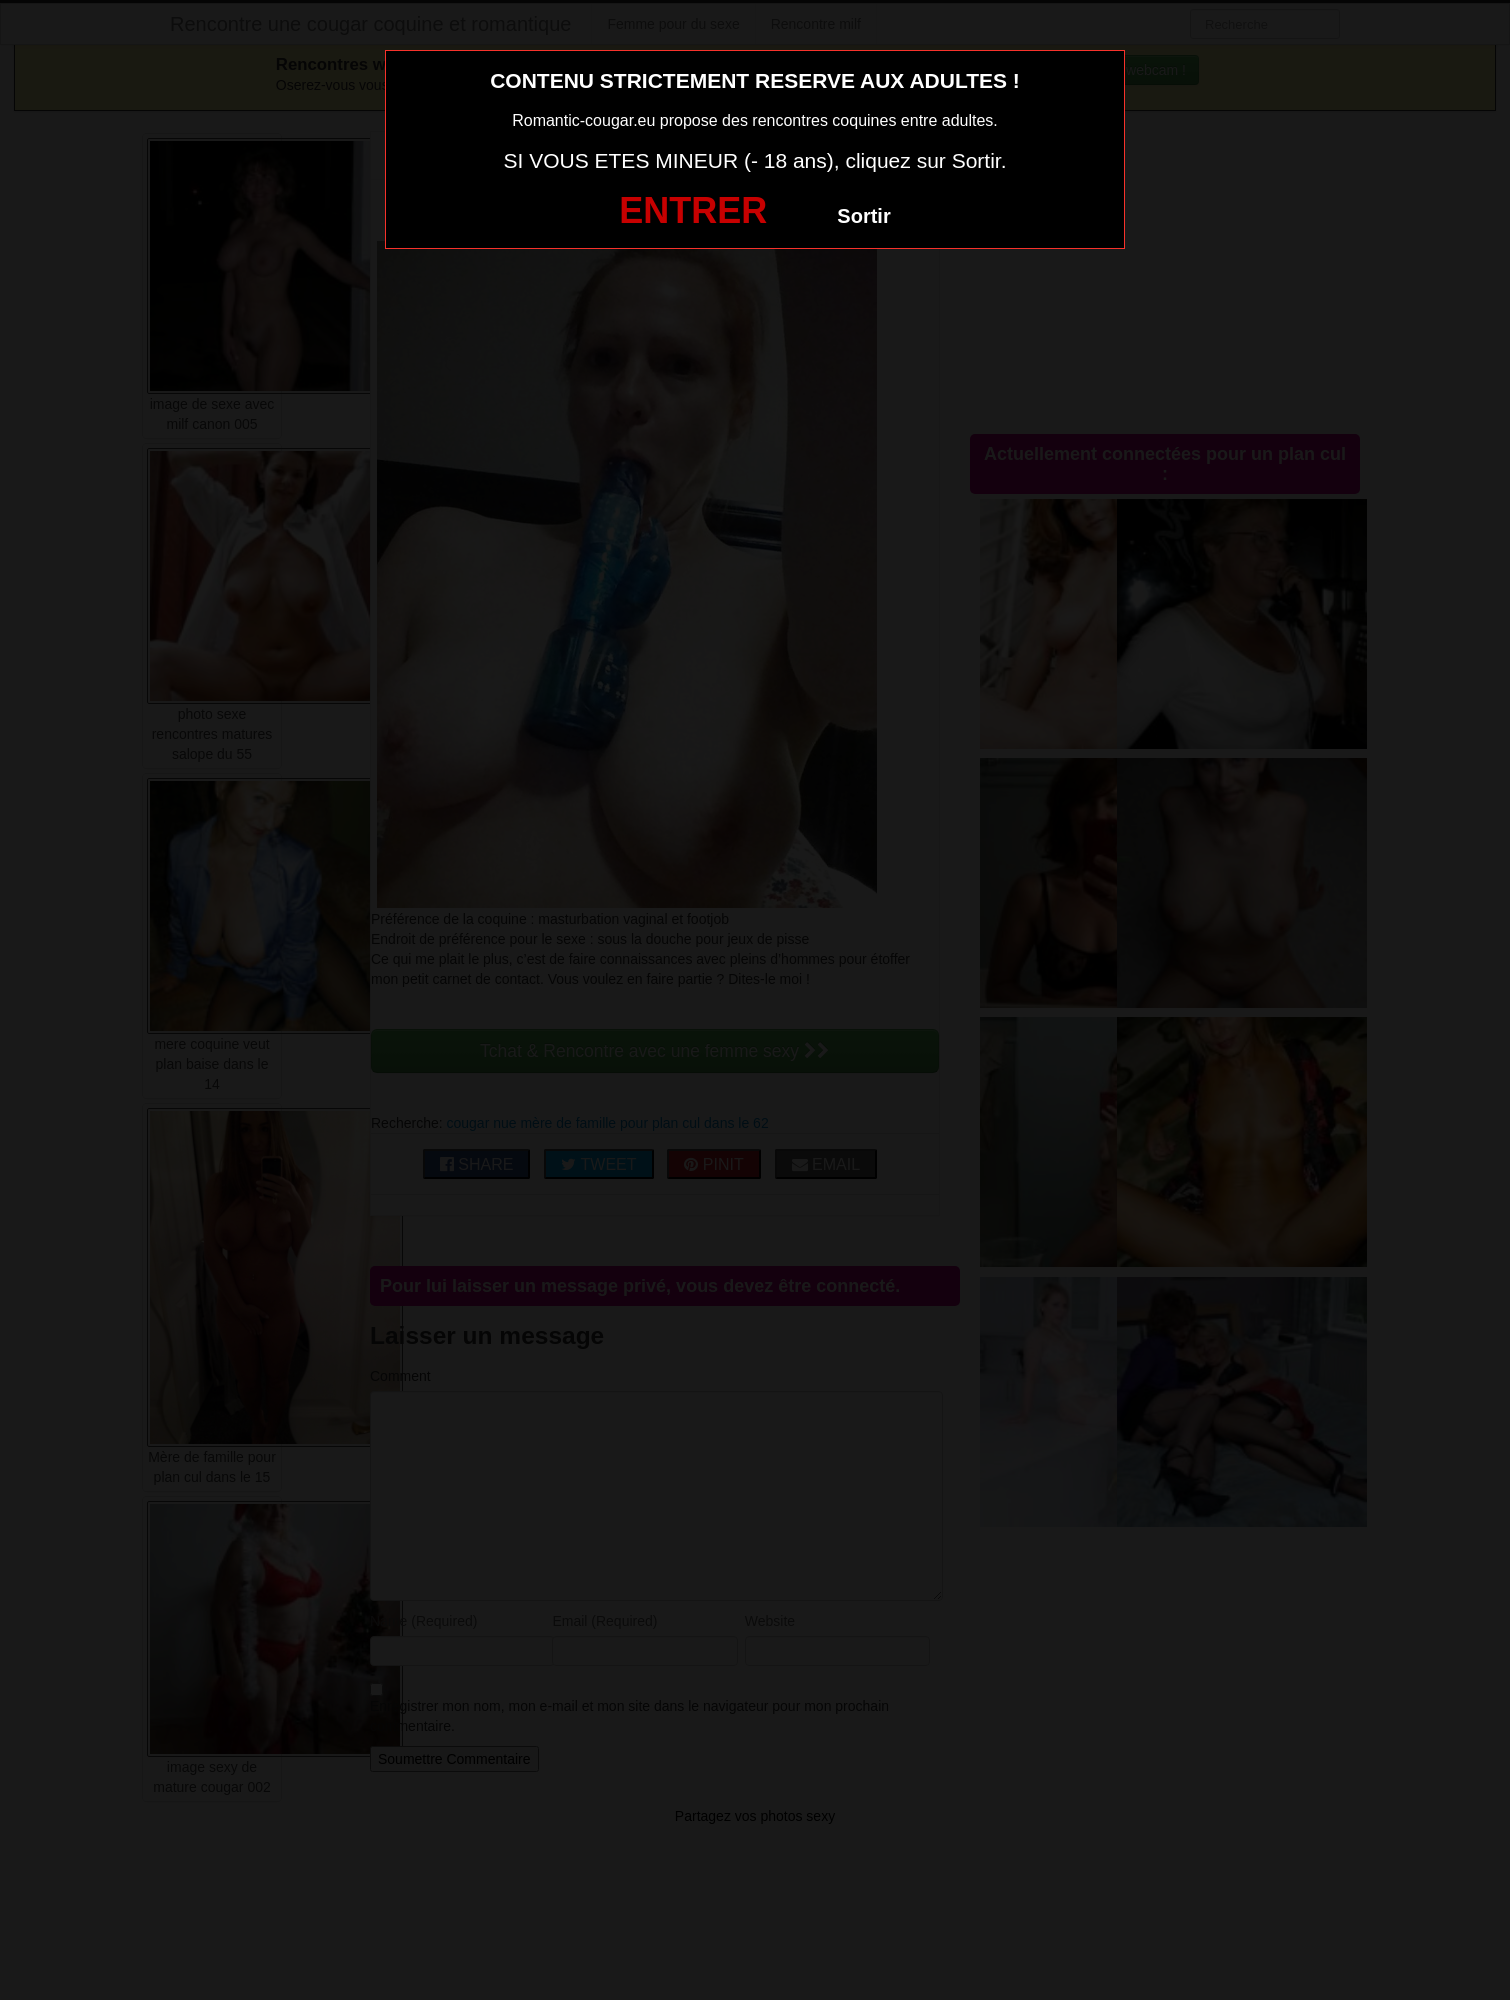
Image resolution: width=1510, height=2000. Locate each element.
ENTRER (693, 210)
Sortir (863, 216)
